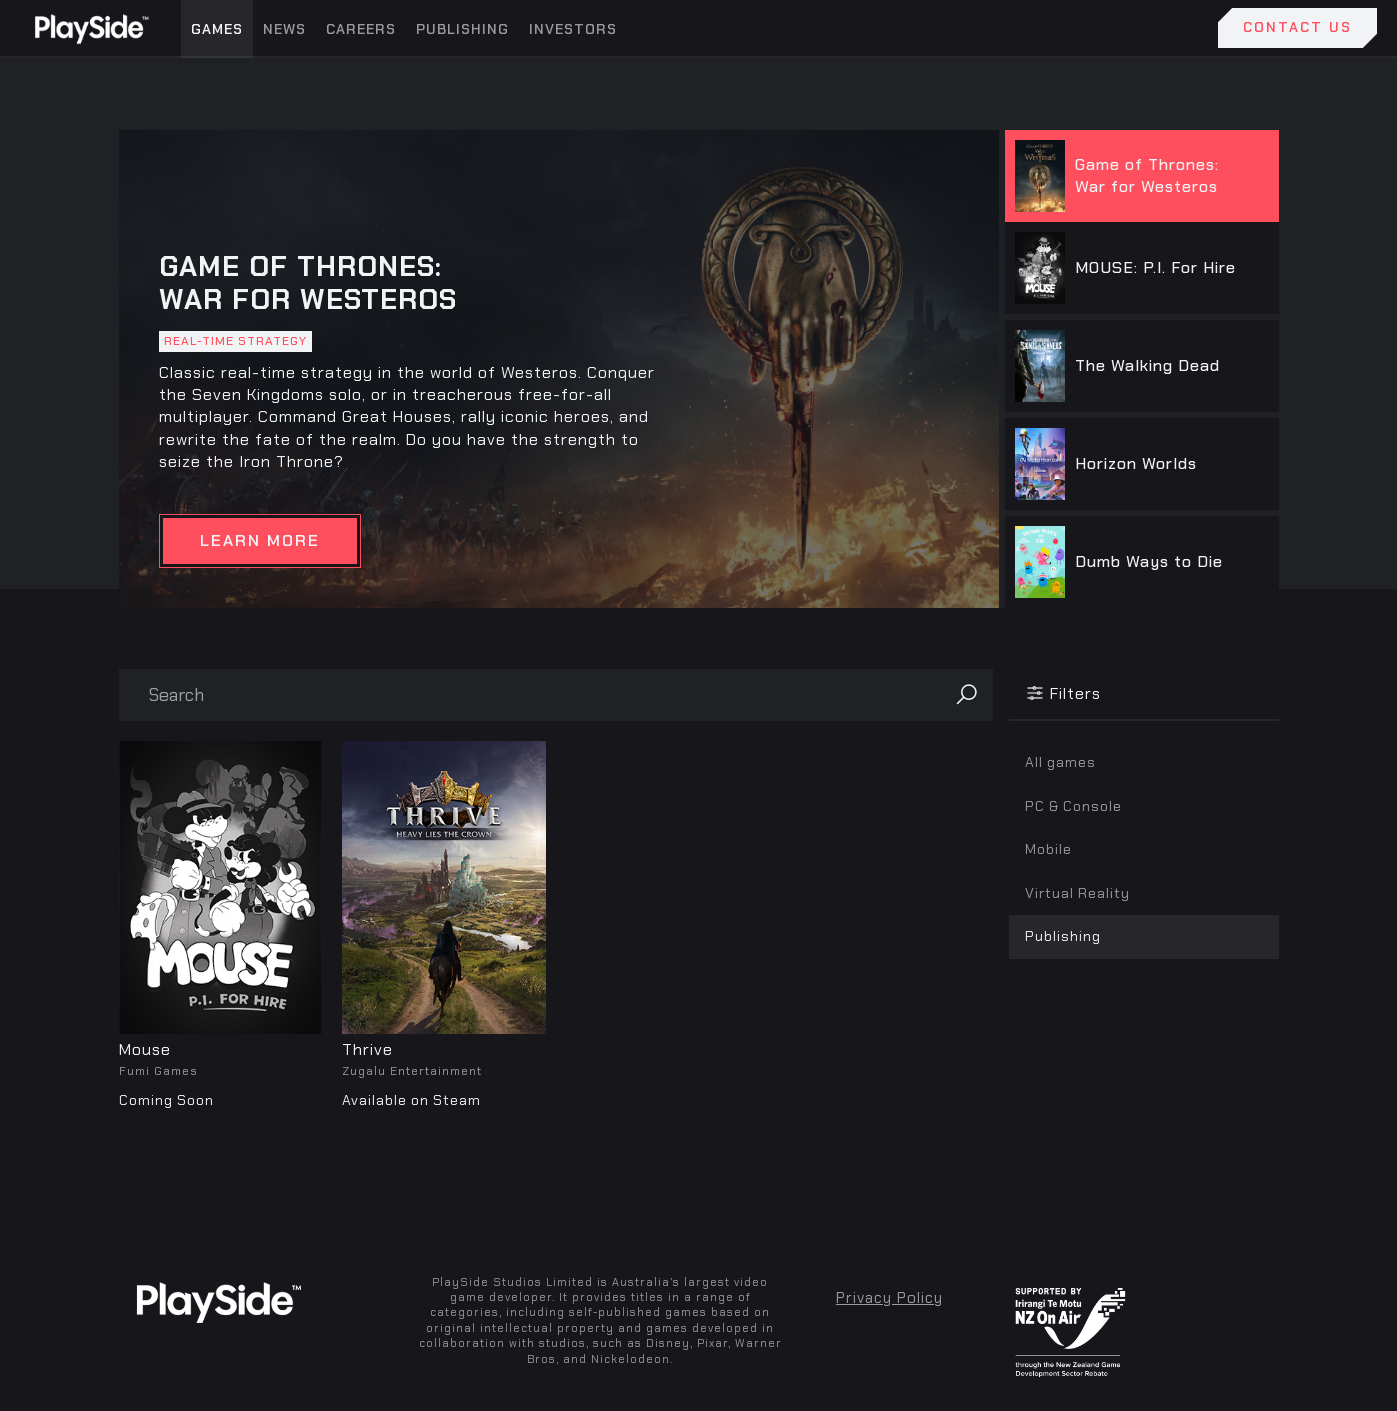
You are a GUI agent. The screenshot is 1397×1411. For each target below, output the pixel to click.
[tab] (1139, 176)
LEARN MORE (260, 540)
